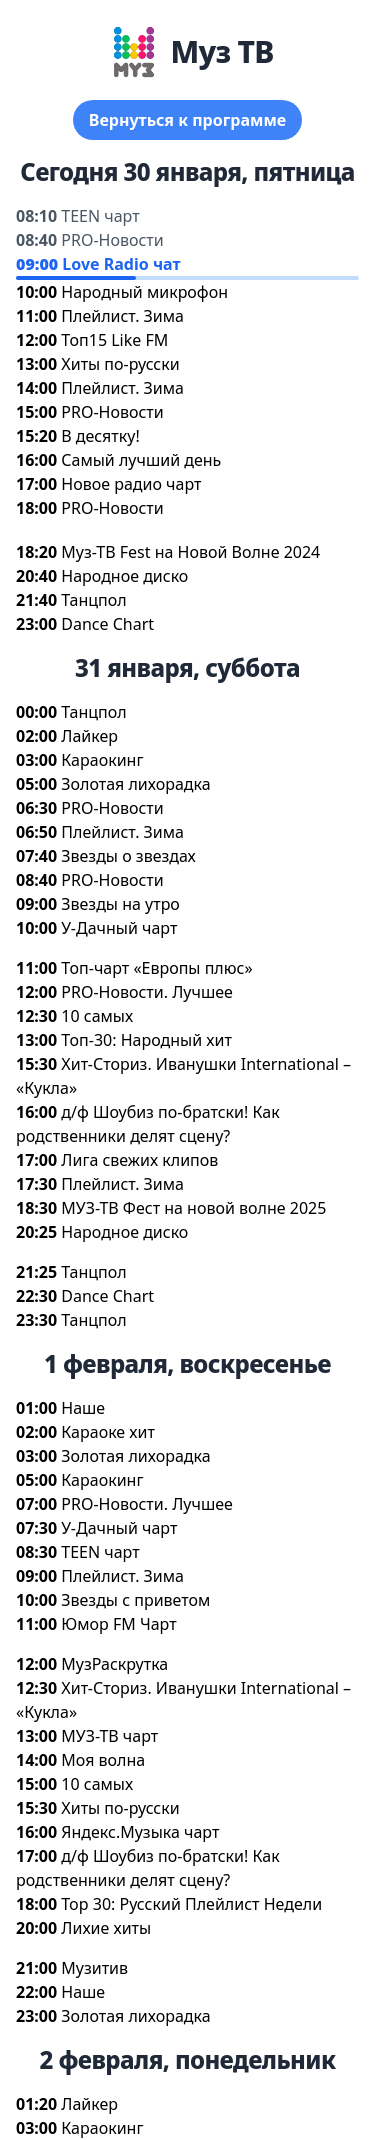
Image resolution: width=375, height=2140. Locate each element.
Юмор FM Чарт (118, 1624)
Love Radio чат (121, 264)
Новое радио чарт (131, 484)
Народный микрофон (144, 292)
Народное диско (124, 576)
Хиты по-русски (120, 364)
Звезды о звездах (128, 856)
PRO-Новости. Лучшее (147, 992)
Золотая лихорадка (135, 784)
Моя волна (103, 1760)
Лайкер (89, 736)
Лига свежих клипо (139, 1160)
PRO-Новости (112, 240)
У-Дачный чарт (119, 928)
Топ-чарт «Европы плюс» (156, 968)
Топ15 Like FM (114, 340)
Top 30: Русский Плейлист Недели (191, 1904)
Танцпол (93, 600)
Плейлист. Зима (122, 316)
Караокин (102, 760)
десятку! (100, 436)
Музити (94, 1968)
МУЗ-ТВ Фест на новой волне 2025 (193, 1208)
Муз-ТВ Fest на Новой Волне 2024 (190, 552)
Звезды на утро (120, 904)
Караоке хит (108, 1432)
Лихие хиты (106, 1928)
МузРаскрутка (114, 1664)
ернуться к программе (187, 120)
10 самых (97, 1016)
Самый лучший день (141, 460)
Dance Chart (107, 624)
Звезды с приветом (135, 1600)
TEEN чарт (100, 216)
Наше (83, 1408)
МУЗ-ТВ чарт (109, 1736)
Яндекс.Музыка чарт (140, 1832)
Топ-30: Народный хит (146, 1040)
